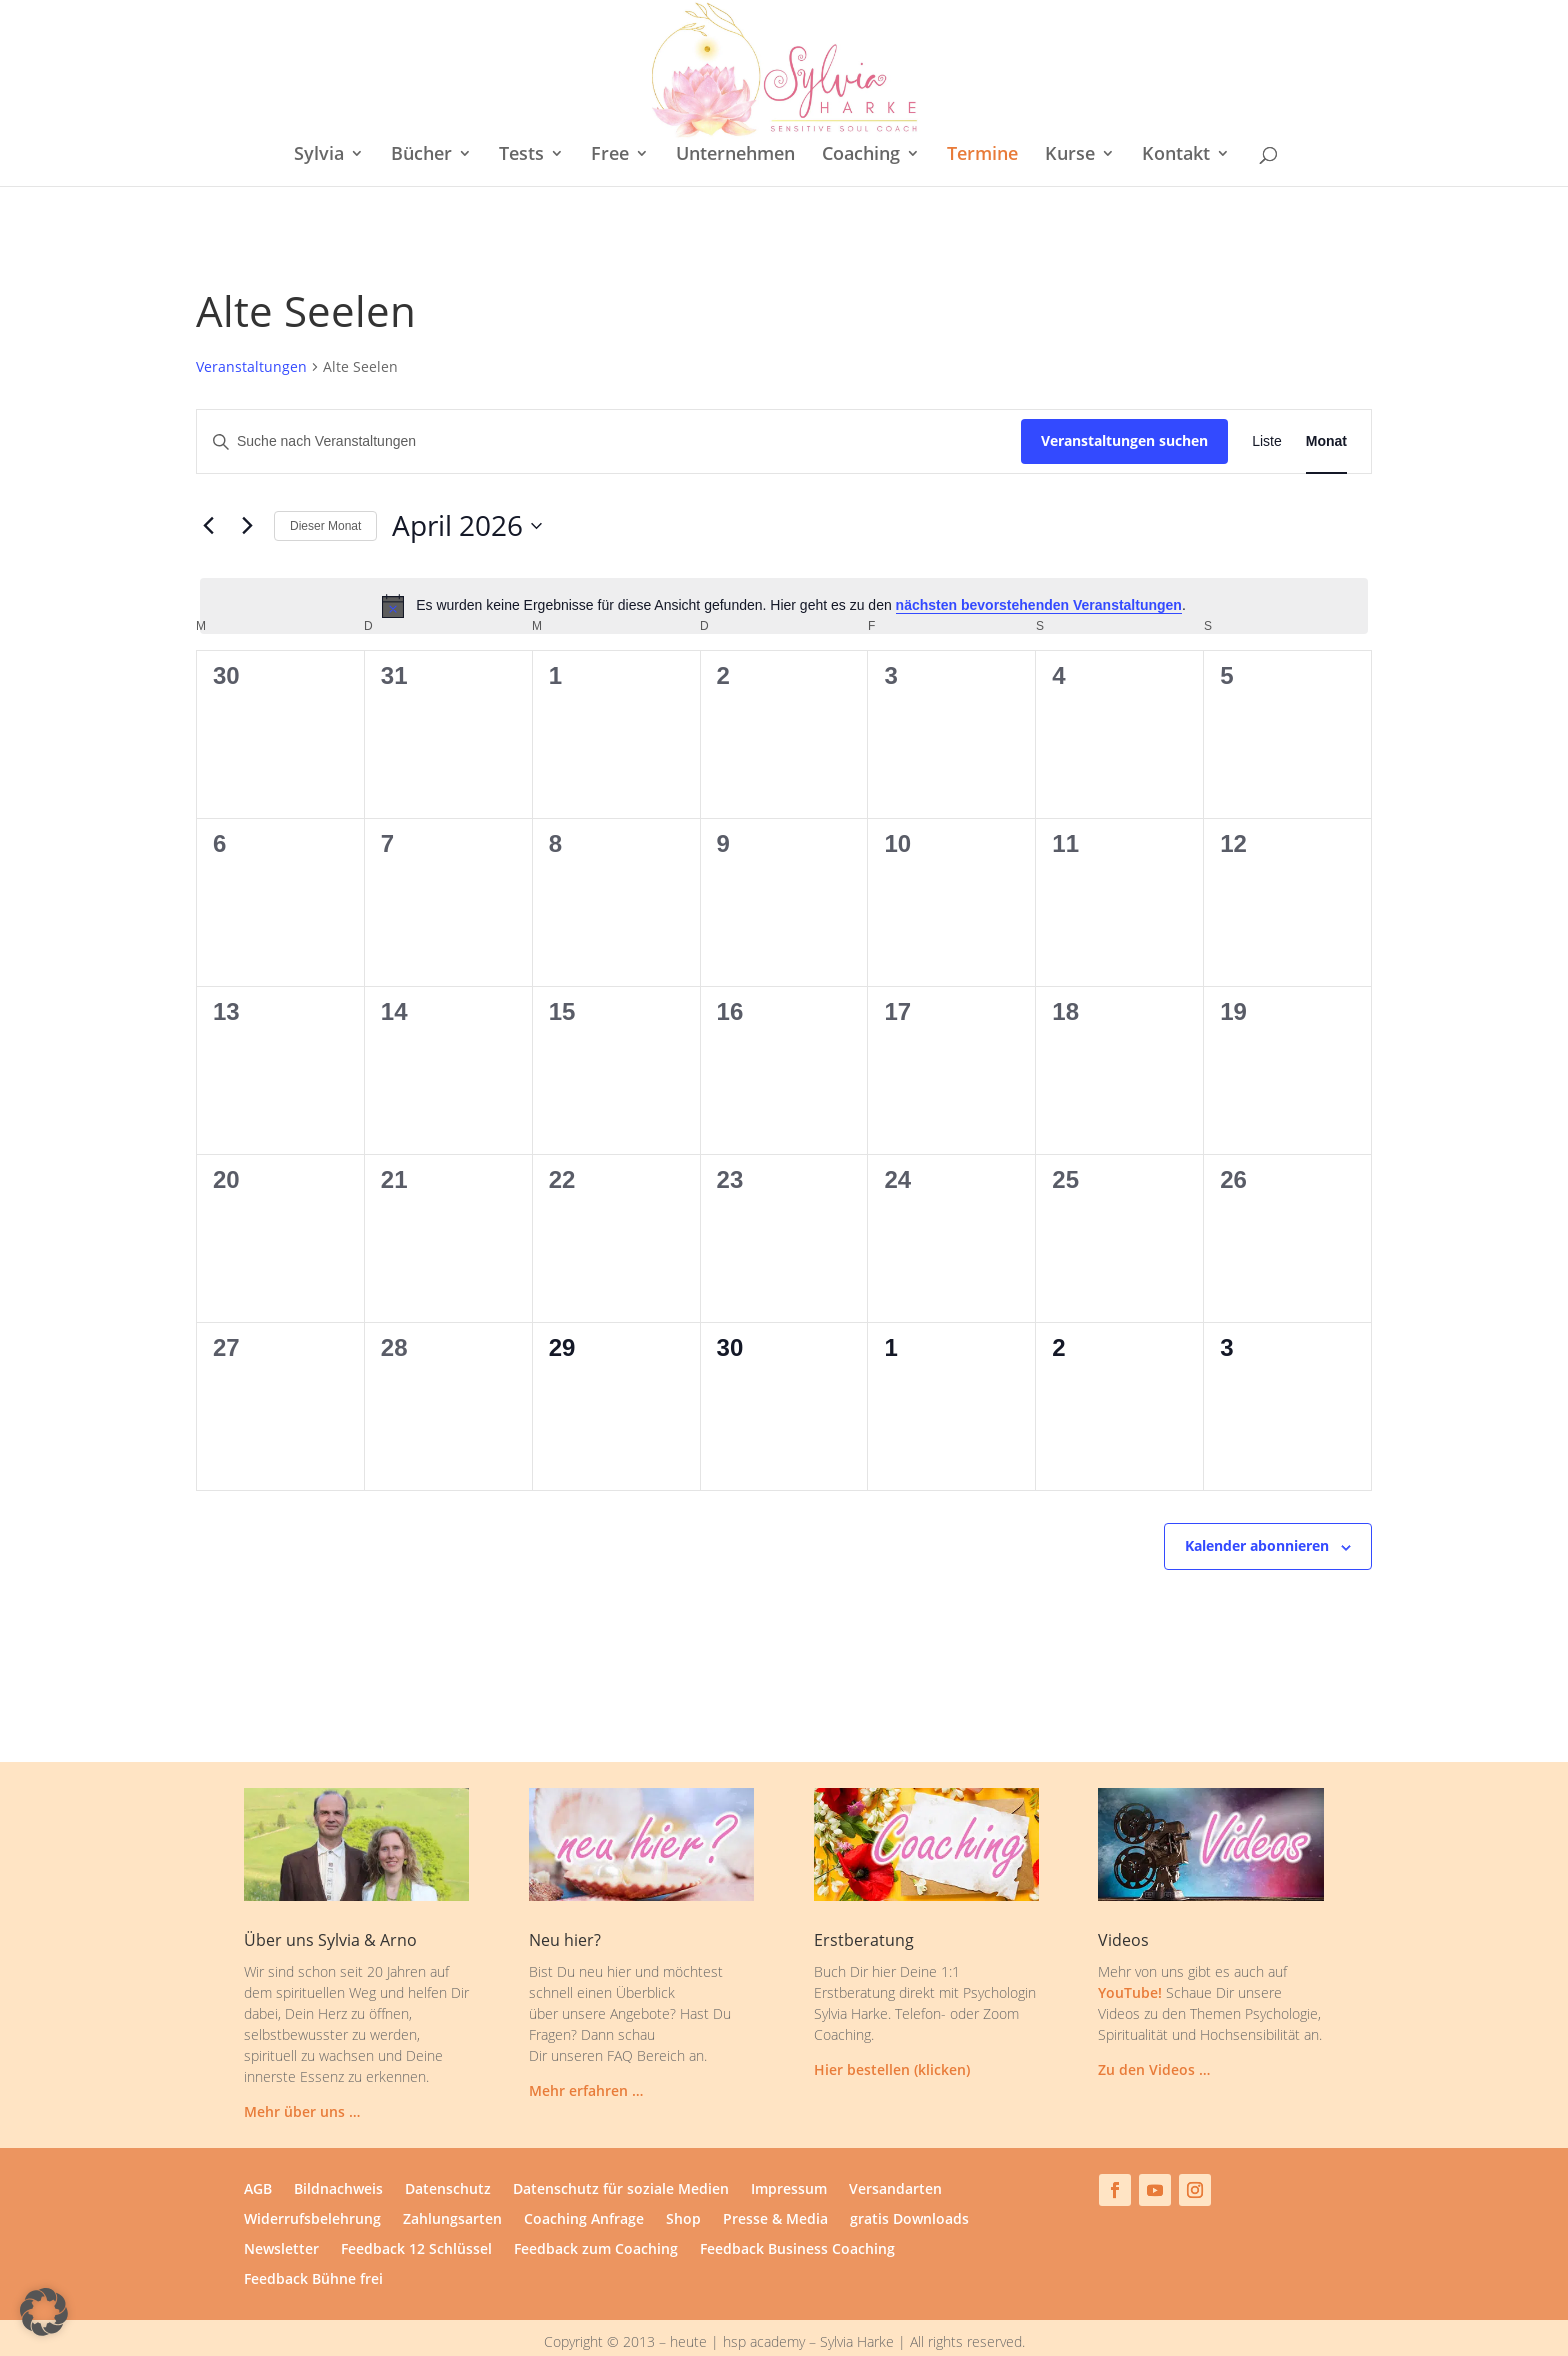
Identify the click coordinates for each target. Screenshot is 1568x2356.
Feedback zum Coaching (596, 2211)
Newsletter (281, 2211)
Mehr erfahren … (586, 2051)
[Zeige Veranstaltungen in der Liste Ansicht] (1267, 402)
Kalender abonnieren (1257, 1506)
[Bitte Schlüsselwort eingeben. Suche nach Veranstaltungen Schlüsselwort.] (609, 402)
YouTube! (1130, 1953)
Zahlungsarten (452, 2181)
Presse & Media (775, 2181)
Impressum (789, 2151)
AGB (258, 2151)
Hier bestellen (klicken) (892, 2030)
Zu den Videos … (1154, 2030)
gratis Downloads (909, 2181)
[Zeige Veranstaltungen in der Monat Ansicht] (1326, 402)
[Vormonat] (208, 487)
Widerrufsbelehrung (312, 2181)
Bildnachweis (338, 2151)
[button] (44, 2312)
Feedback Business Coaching (797, 2211)
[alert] (784, 567)
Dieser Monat (325, 487)
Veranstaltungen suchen (1124, 401)
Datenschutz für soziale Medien (621, 2151)
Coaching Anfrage (584, 2181)
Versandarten (895, 2151)
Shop (683, 2181)
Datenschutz (448, 2151)
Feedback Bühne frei (313, 2241)
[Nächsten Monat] (247, 487)
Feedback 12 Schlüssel (416, 2211)
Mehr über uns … (302, 2072)
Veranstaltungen (251, 327)
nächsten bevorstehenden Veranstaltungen (1039, 566)
